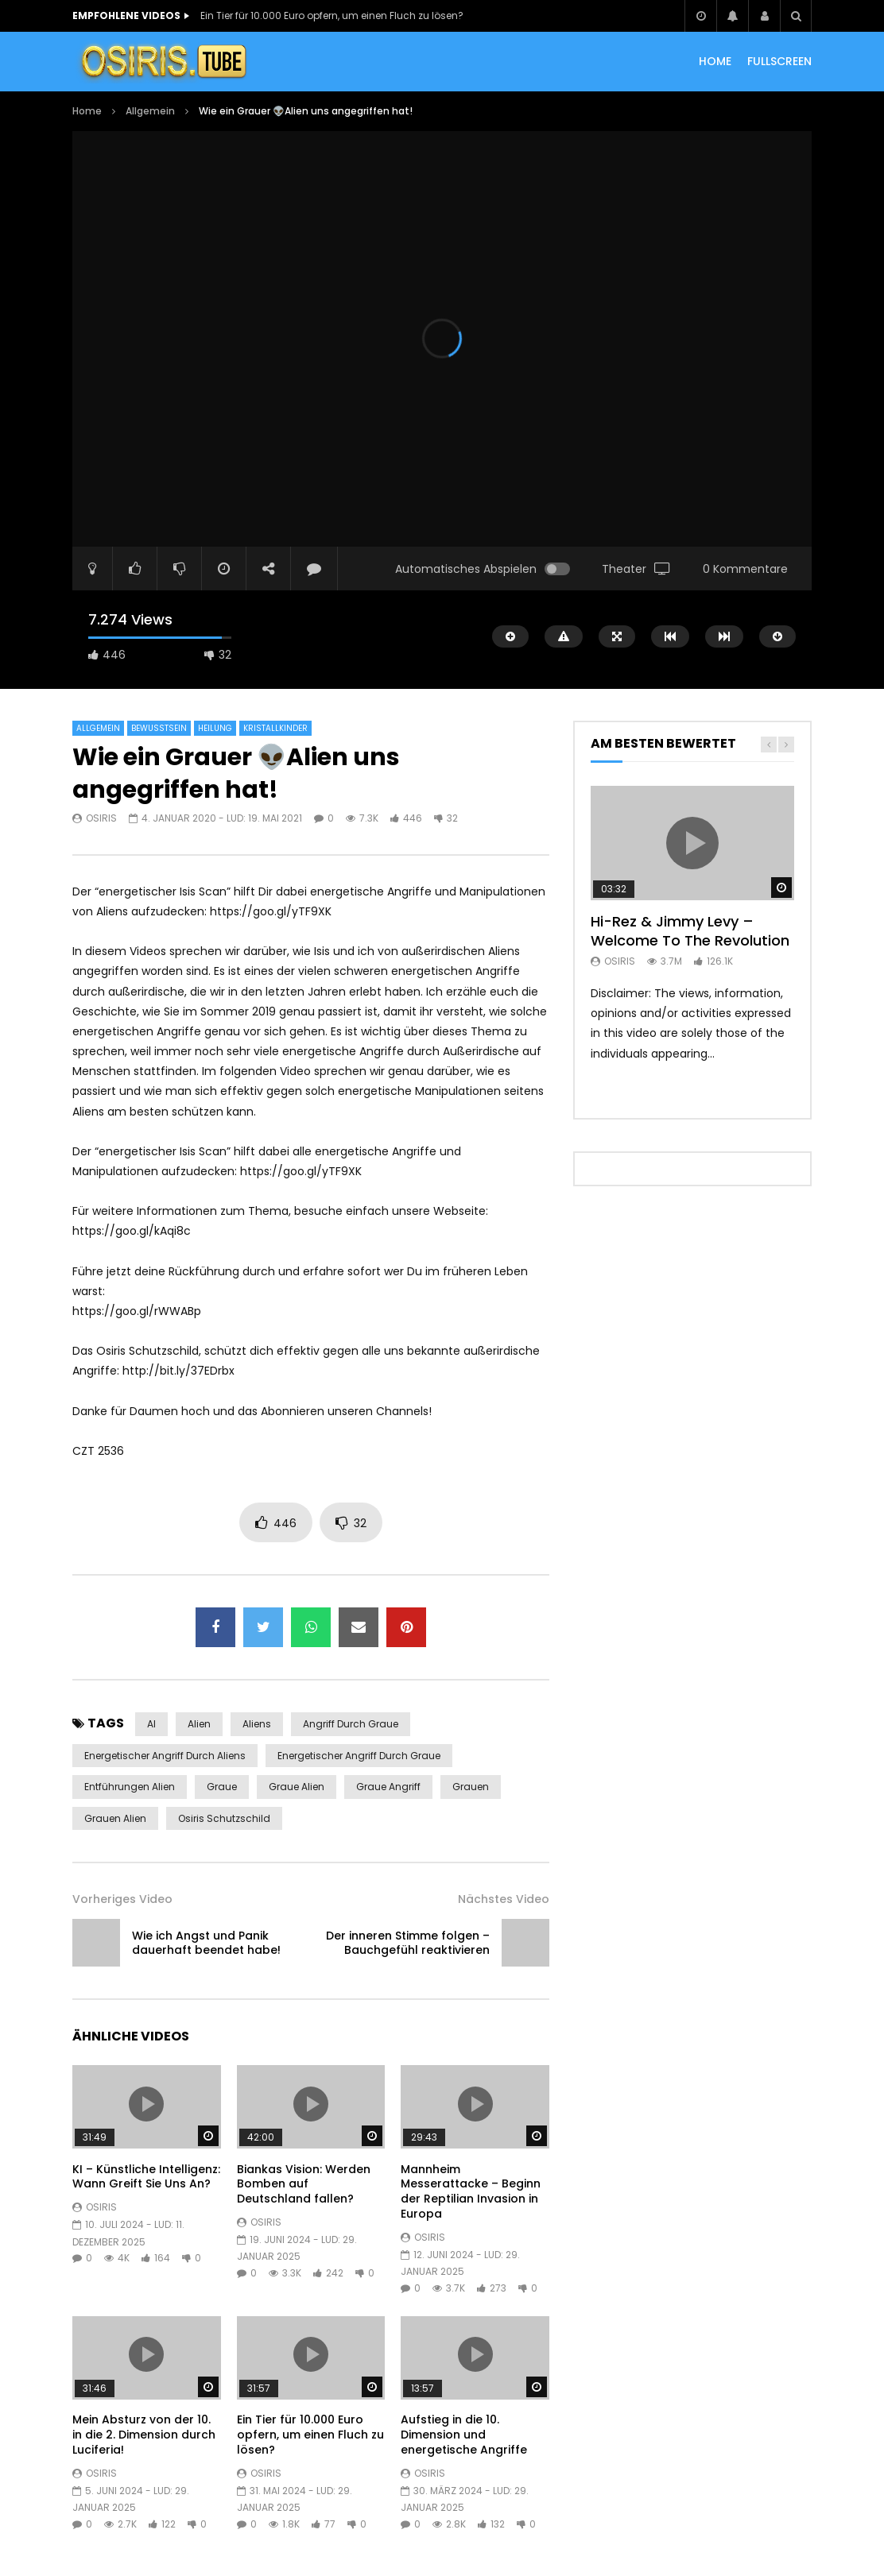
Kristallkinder (275, 728)
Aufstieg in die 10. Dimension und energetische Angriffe (464, 2435)
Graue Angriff (388, 1786)
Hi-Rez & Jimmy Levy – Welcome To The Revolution (690, 930)
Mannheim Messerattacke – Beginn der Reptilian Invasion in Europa (471, 2191)
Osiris (101, 818)
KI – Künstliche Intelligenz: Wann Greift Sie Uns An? (146, 2176)
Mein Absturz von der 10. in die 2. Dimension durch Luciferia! (143, 2435)
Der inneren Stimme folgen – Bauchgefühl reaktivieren (408, 1943)
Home (87, 111)
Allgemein (150, 111)
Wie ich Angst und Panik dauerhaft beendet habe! (206, 1943)
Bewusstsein (159, 728)
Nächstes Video (503, 1899)
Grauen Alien (115, 1818)
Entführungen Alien (129, 1786)
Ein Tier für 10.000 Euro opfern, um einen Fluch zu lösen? (331, 15)
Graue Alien (296, 1786)
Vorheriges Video (122, 1899)
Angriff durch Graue (350, 1724)
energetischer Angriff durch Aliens (165, 1755)
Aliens (256, 1724)
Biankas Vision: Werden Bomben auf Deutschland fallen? (303, 2184)
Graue (222, 1786)
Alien (199, 1724)
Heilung (215, 728)
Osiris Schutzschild (224, 1818)
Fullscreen (779, 61)
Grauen (470, 1786)
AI (151, 1724)
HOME (715, 61)
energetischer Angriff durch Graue (358, 1755)
